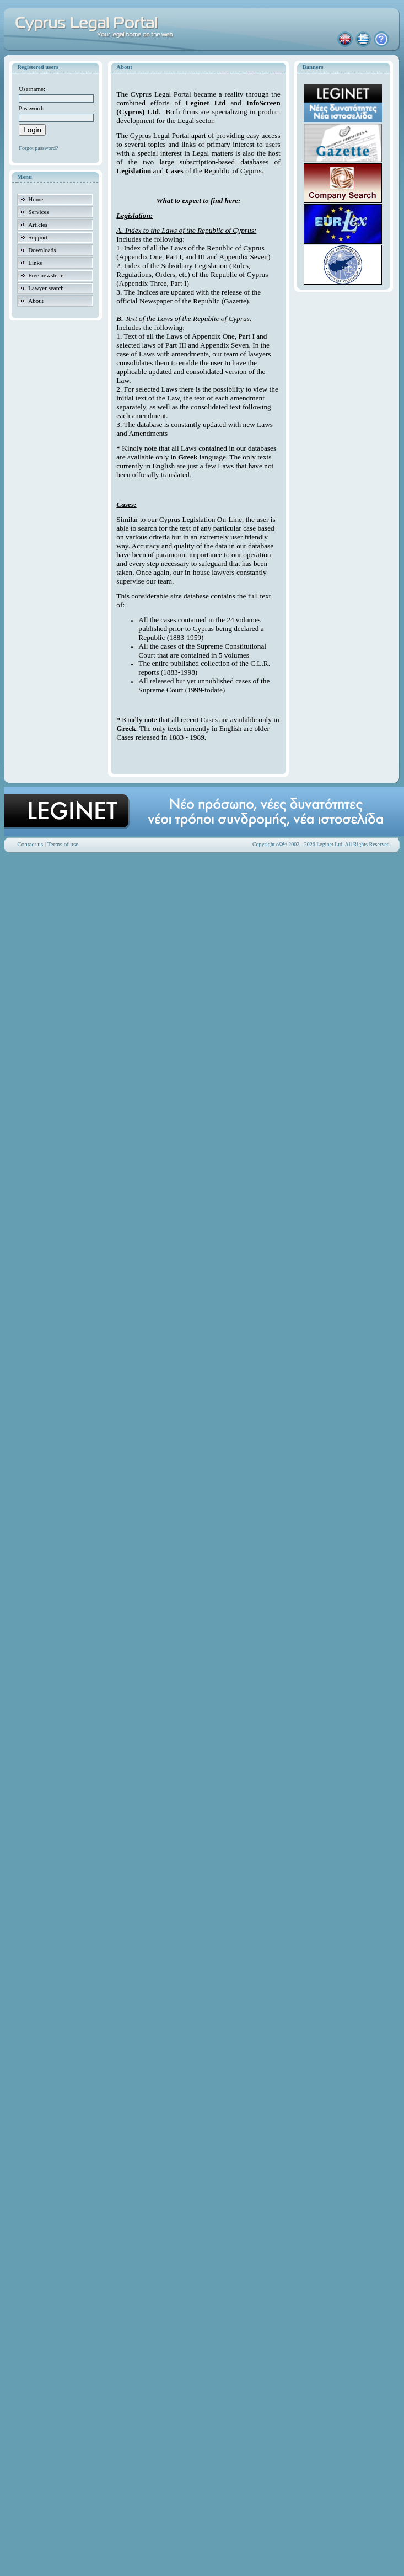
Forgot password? (38, 148)
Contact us (30, 844)
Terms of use (63, 844)
